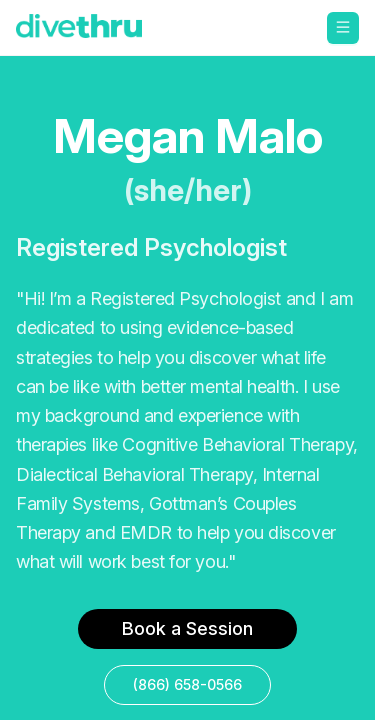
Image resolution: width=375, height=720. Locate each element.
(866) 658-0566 (187, 684)
